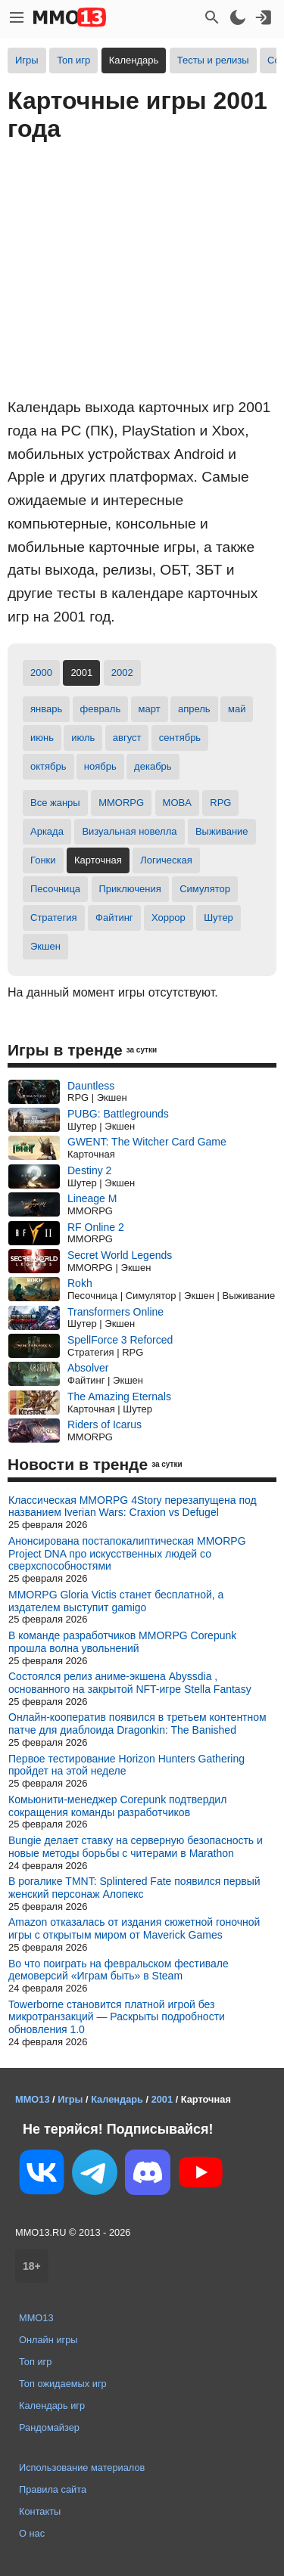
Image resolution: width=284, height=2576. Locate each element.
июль (83, 737)
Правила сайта (52, 2489)
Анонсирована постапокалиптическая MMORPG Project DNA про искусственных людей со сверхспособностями (127, 1554)
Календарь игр (52, 2405)
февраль (100, 709)
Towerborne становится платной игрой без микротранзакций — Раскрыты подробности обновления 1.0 (116, 2017)
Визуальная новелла (129, 831)
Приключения (130, 888)
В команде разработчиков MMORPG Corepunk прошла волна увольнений (122, 1641)
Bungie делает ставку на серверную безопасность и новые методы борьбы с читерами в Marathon (135, 1846)
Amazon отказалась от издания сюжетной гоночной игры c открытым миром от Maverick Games (134, 1928)
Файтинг (114, 917)
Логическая (166, 860)
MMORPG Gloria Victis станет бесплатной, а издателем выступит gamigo (115, 1601)
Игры (27, 60)
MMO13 (36, 2317)
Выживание (221, 831)
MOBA (177, 802)
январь (46, 709)
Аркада (47, 831)
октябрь (48, 766)
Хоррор (168, 917)
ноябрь (100, 766)
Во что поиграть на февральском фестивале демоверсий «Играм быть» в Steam (118, 1970)
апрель (194, 709)
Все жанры (55, 802)
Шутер (218, 917)
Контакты (40, 2511)
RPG (220, 802)
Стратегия (53, 917)
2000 (41, 672)
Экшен (45, 946)
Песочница (55, 888)
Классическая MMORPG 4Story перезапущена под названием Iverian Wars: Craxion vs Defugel (132, 1506)
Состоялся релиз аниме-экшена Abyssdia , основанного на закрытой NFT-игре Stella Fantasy (129, 1682)
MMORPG (121, 802)
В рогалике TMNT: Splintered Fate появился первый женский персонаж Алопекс (134, 1887)
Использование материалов (82, 2467)
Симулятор (204, 888)
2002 (122, 672)
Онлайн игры (48, 2339)
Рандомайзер (49, 2427)
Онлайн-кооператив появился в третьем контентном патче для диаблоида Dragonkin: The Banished (137, 1723)
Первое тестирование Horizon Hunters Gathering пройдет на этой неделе (126, 1765)
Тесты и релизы (213, 60)
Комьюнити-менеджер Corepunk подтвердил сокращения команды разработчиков (117, 1805)
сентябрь (180, 737)
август (127, 737)
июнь (42, 737)
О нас (32, 2533)
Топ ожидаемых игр (63, 2383)
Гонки (43, 860)
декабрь (152, 766)
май (236, 709)
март (150, 709)
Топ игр (73, 60)
